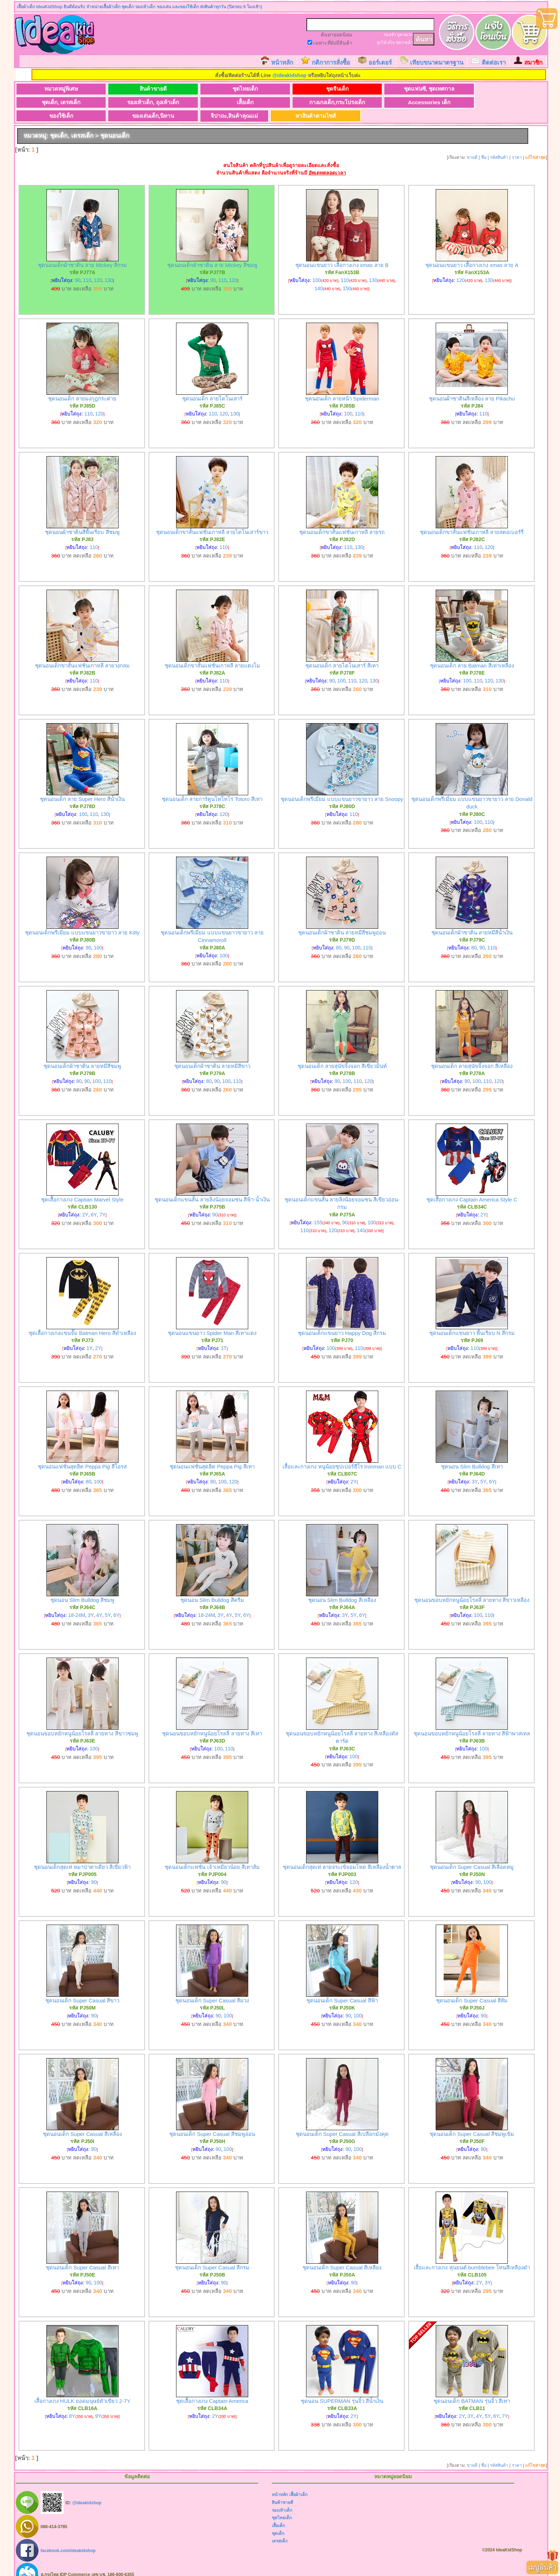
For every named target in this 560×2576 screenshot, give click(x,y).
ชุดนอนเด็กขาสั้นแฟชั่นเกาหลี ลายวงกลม (82, 652)
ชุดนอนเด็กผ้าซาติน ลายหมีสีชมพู (82, 1053)
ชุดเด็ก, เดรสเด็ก (401, 89)
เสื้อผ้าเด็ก (298, 2481)
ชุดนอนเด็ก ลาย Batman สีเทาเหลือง (472, 652)
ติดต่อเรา (494, 62)
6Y (94, 1201)
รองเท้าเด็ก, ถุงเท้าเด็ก (472, 89)
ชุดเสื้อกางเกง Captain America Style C (472, 1186)
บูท (399, 34)
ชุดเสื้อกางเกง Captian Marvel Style (82, 1186)
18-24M (76, 1602)
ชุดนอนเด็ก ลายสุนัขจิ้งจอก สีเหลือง (471, 1053)
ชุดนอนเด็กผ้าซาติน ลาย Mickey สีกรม (82, 252)
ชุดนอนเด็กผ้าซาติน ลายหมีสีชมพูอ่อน (342, 919)
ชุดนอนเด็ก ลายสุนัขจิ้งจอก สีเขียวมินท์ (342, 1053)
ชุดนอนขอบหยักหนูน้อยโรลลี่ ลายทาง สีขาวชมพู (82, 1720)
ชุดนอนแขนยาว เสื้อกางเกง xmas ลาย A (472, 252)
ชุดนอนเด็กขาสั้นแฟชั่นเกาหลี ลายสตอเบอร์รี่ (472, 519)
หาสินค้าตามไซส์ (472, 103)
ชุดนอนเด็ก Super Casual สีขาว (82, 1987)
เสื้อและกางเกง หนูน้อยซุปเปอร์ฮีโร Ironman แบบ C (341, 1453)
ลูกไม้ (381, 42)
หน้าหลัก (282, 62)
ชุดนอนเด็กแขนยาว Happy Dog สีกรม (342, 1320)
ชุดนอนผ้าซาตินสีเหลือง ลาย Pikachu (472, 385)
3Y (475, 1468)
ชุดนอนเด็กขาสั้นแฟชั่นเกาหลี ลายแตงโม (212, 652)
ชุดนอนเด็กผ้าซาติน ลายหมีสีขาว (212, 1053)
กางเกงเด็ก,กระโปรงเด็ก (120, 103)
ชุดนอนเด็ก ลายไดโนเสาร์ (212, 385)
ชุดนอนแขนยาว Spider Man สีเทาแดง (212, 1320)
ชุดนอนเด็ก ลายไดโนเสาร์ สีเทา (342, 652)
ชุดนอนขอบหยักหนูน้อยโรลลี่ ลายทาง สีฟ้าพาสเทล (472, 1720)
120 (98, 267)
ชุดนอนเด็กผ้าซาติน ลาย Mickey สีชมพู (212, 252)
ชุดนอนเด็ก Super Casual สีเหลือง (82, 2121)
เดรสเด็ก (280, 2528)
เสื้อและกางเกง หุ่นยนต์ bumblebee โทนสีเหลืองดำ (472, 2254)
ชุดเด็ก (278, 2520)
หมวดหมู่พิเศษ (50, 89)
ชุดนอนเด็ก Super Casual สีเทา (82, 2254)
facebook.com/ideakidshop (68, 2537)
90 (78, 267)
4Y (99, 1602)
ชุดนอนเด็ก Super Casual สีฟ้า (342, 1987)
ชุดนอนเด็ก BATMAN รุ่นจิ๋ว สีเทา (472, 2388)
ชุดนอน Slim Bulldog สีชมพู (82, 1587)
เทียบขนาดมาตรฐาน (436, 62)
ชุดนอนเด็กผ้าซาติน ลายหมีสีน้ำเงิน (471, 919)
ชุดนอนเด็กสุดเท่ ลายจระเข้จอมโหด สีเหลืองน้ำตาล (342, 1854)
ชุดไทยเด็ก (191, 89)
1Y (89, 1335)
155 (318, 1209)
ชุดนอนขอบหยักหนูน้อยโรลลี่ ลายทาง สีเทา (212, 1720)
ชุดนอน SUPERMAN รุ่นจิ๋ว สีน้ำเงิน (342, 2388)
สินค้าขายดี (121, 89)
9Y (98, 2403)
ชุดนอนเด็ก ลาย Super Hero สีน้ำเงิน (82, 786)
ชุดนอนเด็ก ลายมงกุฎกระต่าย (82, 385)
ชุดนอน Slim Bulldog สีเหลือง (342, 1587)
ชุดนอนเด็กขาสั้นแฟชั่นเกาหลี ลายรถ (342, 519)
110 (87, 267)
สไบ (391, 42)
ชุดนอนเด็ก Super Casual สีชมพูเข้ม (472, 2121)
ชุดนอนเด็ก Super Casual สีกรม (212, 2254)
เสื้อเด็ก (50, 103)
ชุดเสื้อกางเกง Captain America (212, 2388)
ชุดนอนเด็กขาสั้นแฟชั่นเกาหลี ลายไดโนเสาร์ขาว (212, 519)
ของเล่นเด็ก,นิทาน (332, 103)
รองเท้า (390, 34)
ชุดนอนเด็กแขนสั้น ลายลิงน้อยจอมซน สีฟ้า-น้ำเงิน (212, 1186)
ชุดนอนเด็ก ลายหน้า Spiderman (342, 385)
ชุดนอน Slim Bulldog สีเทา (472, 1453)
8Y (72, 2403)
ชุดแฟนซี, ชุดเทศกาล (331, 89)
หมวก (408, 34)
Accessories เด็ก (191, 103)
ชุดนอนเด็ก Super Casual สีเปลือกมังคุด (342, 2121)
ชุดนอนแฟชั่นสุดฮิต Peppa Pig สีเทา (212, 1453)
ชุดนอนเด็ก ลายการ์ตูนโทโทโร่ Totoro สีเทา (212, 786)
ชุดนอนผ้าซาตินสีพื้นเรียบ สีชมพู (82, 519)
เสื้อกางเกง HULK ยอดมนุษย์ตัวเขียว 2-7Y (82, 2388)
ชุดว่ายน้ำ (404, 42)
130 (109, 267)
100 (316, 267)
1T (223, 1335)
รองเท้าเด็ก (282, 2497)
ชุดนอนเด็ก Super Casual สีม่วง (212, 1987)
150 (347, 275)
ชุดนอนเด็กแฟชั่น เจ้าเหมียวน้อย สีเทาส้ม (212, 1854)
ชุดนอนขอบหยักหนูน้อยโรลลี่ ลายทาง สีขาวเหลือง (471, 1587)
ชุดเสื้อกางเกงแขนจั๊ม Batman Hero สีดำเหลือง (82, 1320)
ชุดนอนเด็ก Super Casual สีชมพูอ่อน (212, 2121)
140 (319, 275)
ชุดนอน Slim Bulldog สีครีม (212, 1587)
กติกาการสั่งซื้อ (331, 62)
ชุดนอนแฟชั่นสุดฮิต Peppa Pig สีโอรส (82, 1453)
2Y (85, 1201)
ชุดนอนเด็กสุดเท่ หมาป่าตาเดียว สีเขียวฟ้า (82, 1854)
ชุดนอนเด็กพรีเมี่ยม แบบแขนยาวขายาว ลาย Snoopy (342, 786)
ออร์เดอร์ (380, 62)
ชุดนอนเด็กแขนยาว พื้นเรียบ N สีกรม (472, 1320)
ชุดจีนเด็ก (261, 89)
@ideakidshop (289, 75)
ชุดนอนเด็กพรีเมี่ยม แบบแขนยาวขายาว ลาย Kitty (82, 919)
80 (339, 934)
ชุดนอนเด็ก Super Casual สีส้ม (472, 1987)
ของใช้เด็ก (261, 103)
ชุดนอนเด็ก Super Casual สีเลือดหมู (472, 1854)
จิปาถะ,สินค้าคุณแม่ (402, 103)
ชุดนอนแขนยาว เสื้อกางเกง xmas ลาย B (342, 252)
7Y (102, 1201)
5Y (483, 1468)
